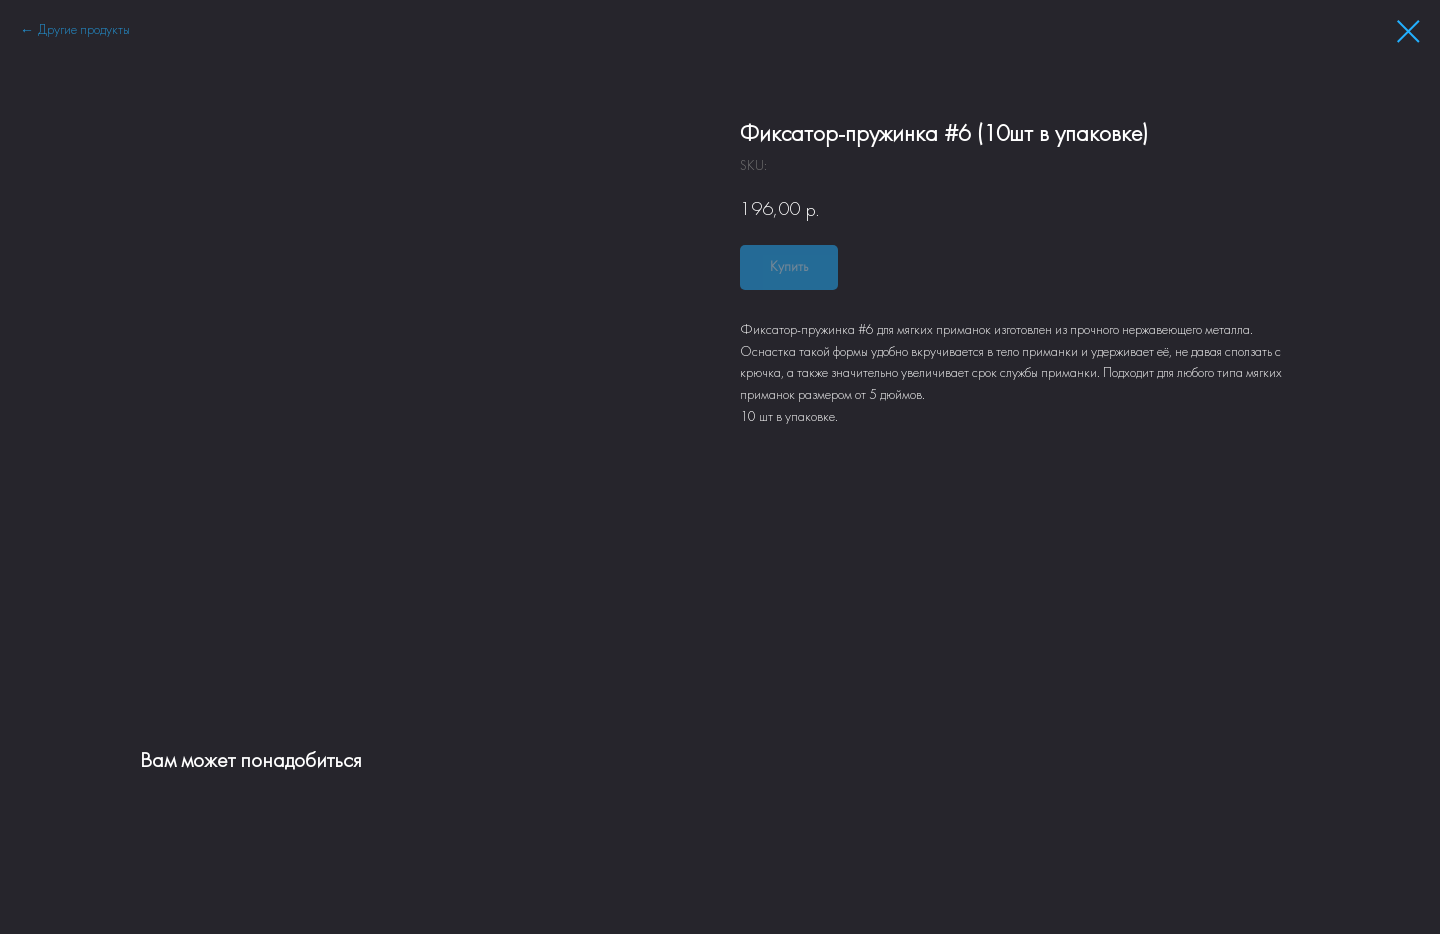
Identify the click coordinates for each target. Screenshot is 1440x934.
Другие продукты (84, 30)
